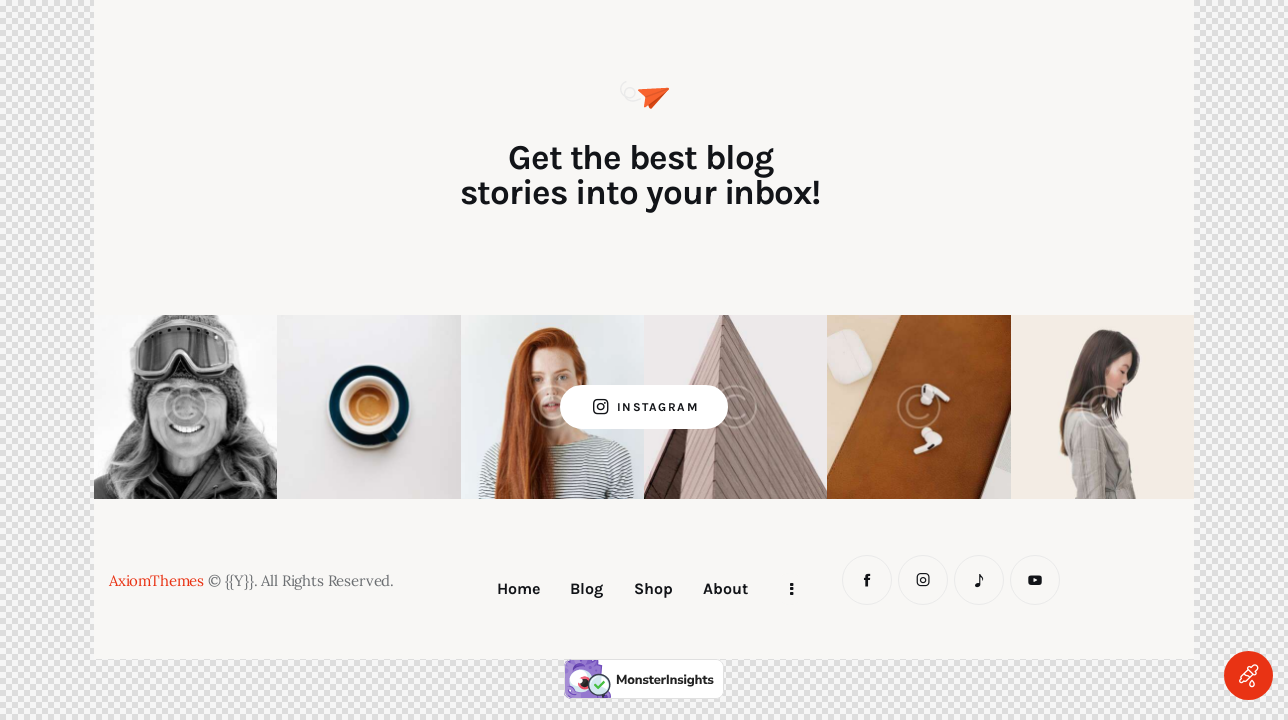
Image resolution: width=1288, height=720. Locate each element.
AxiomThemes (156, 580)
